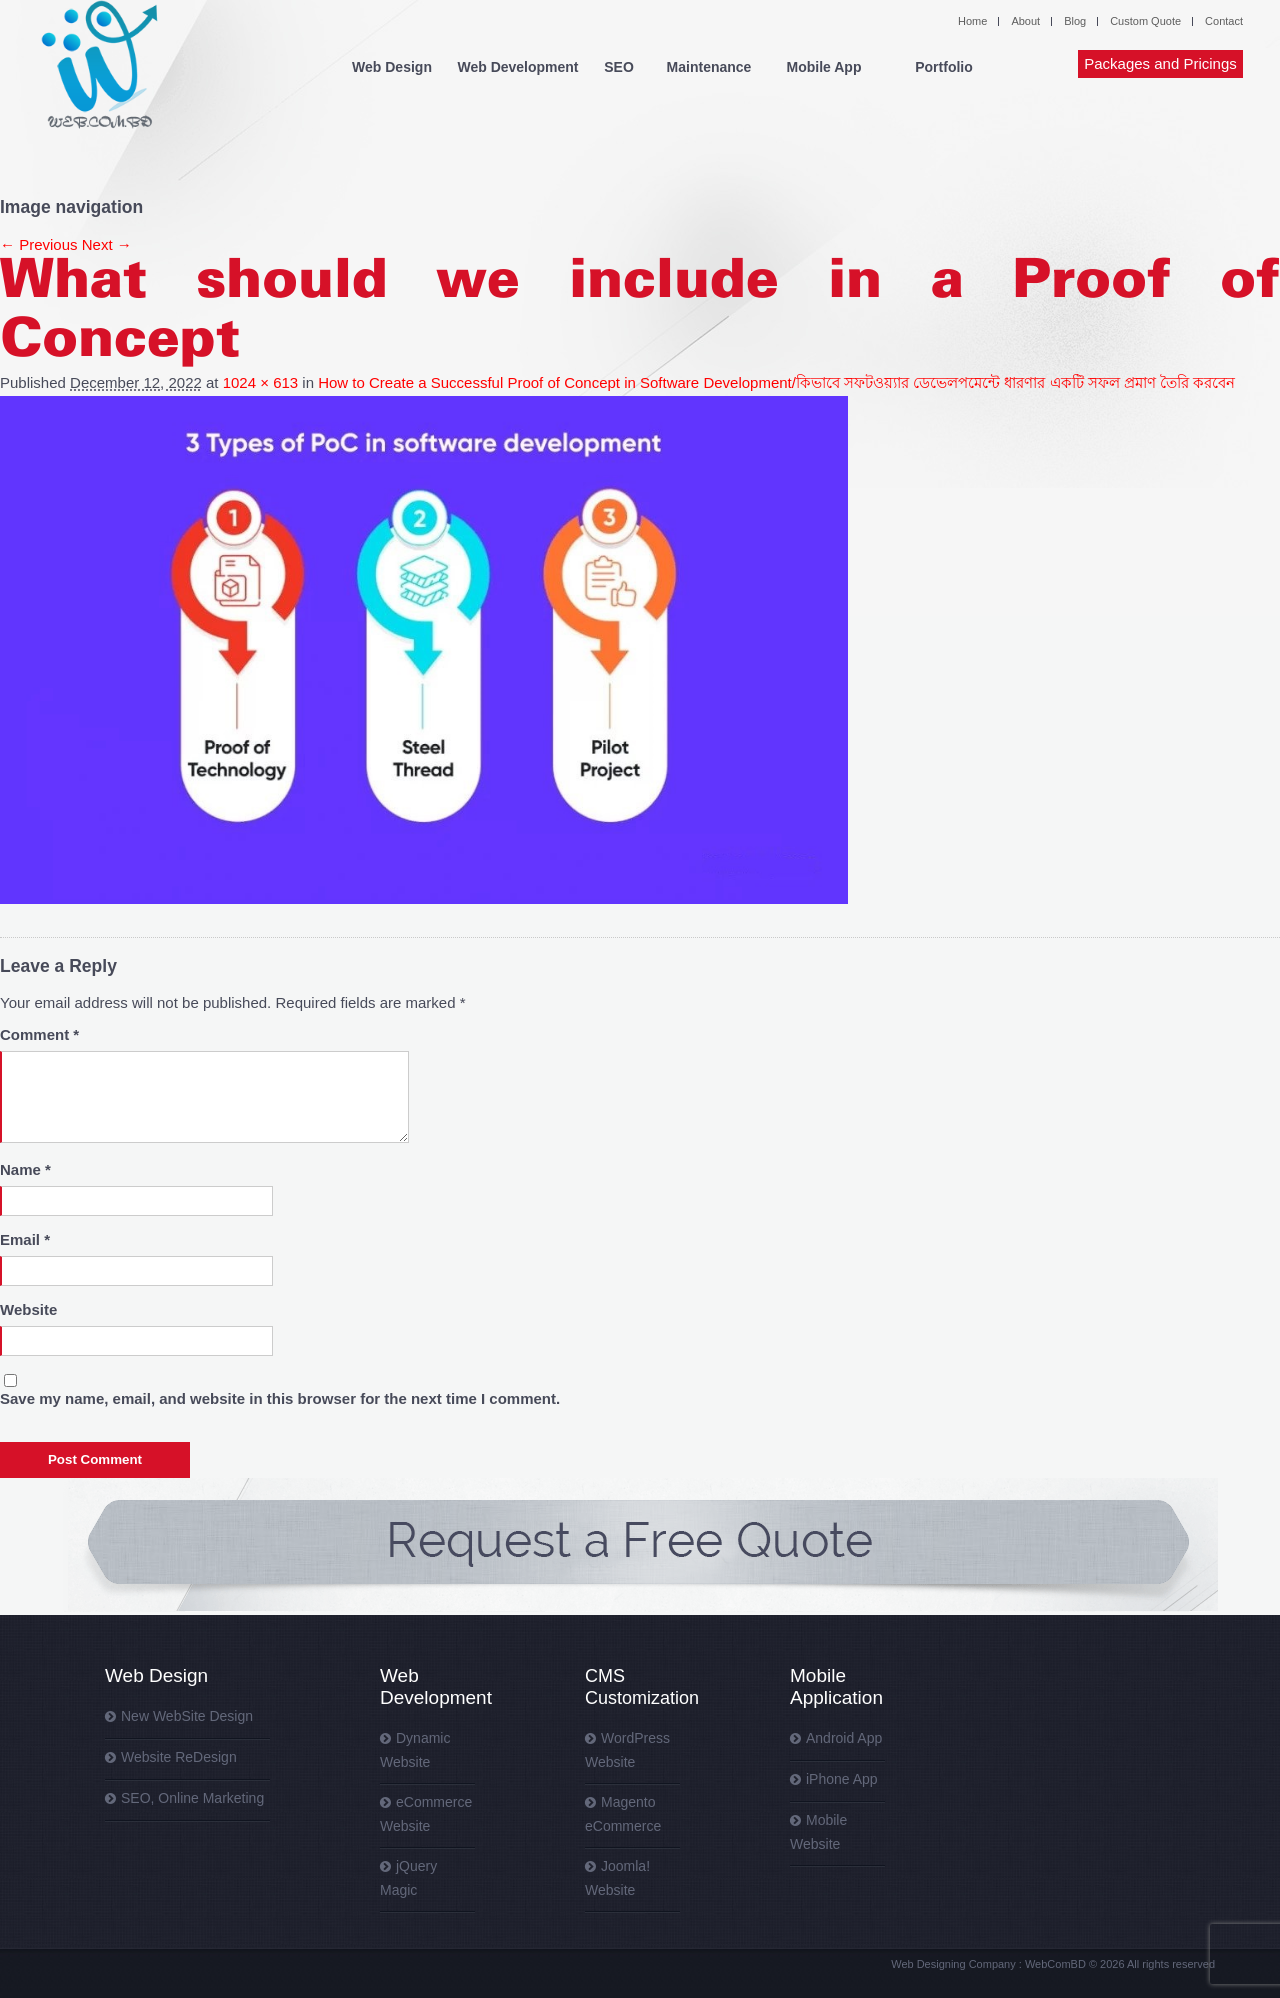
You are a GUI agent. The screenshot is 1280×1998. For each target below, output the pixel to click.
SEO (619, 67)
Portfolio (944, 67)
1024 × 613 (261, 382)
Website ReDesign (179, 1757)
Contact (1224, 21)
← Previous (39, 244)
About (1025, 21)
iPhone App (842, 1779)
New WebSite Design (187, 1716)
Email (25, 1239)
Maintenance (709, 67)
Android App (844, 1738)
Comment (39, 1034)
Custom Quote (1145, 21)
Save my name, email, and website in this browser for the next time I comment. (280, 1398)
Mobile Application (836, 1686)
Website (28, 1309)
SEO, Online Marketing (192, 1798)
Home (972, 21)
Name (25, 1169)
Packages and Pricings (1160, 63)
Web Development (517, 67)
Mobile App (824, 67)
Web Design (392, 67)
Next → (107, 244)
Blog (1075, 21)
